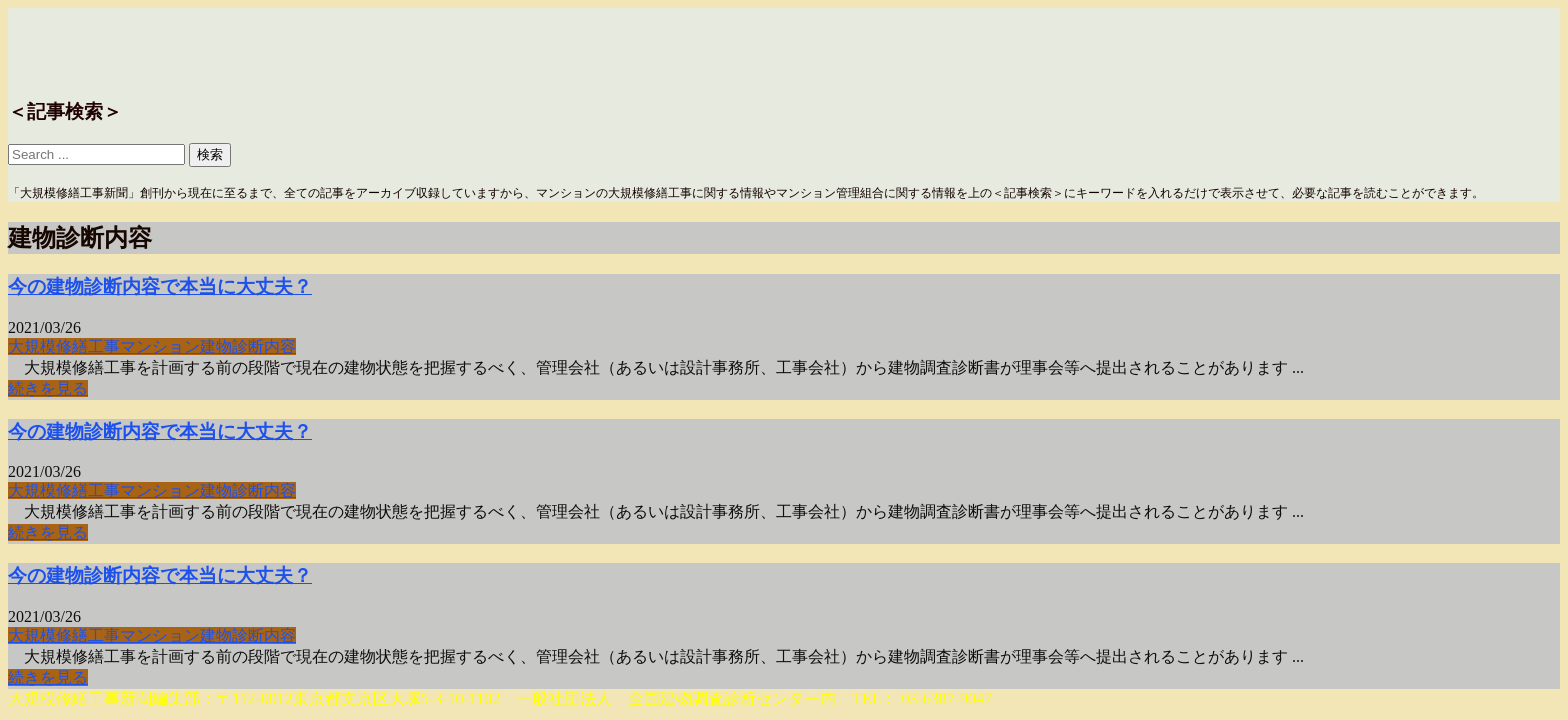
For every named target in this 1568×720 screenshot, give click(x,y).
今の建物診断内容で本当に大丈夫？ (160, 286)
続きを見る (48, 388)
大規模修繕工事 (64, 346)
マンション (160, 346)
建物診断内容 (248, 346)
